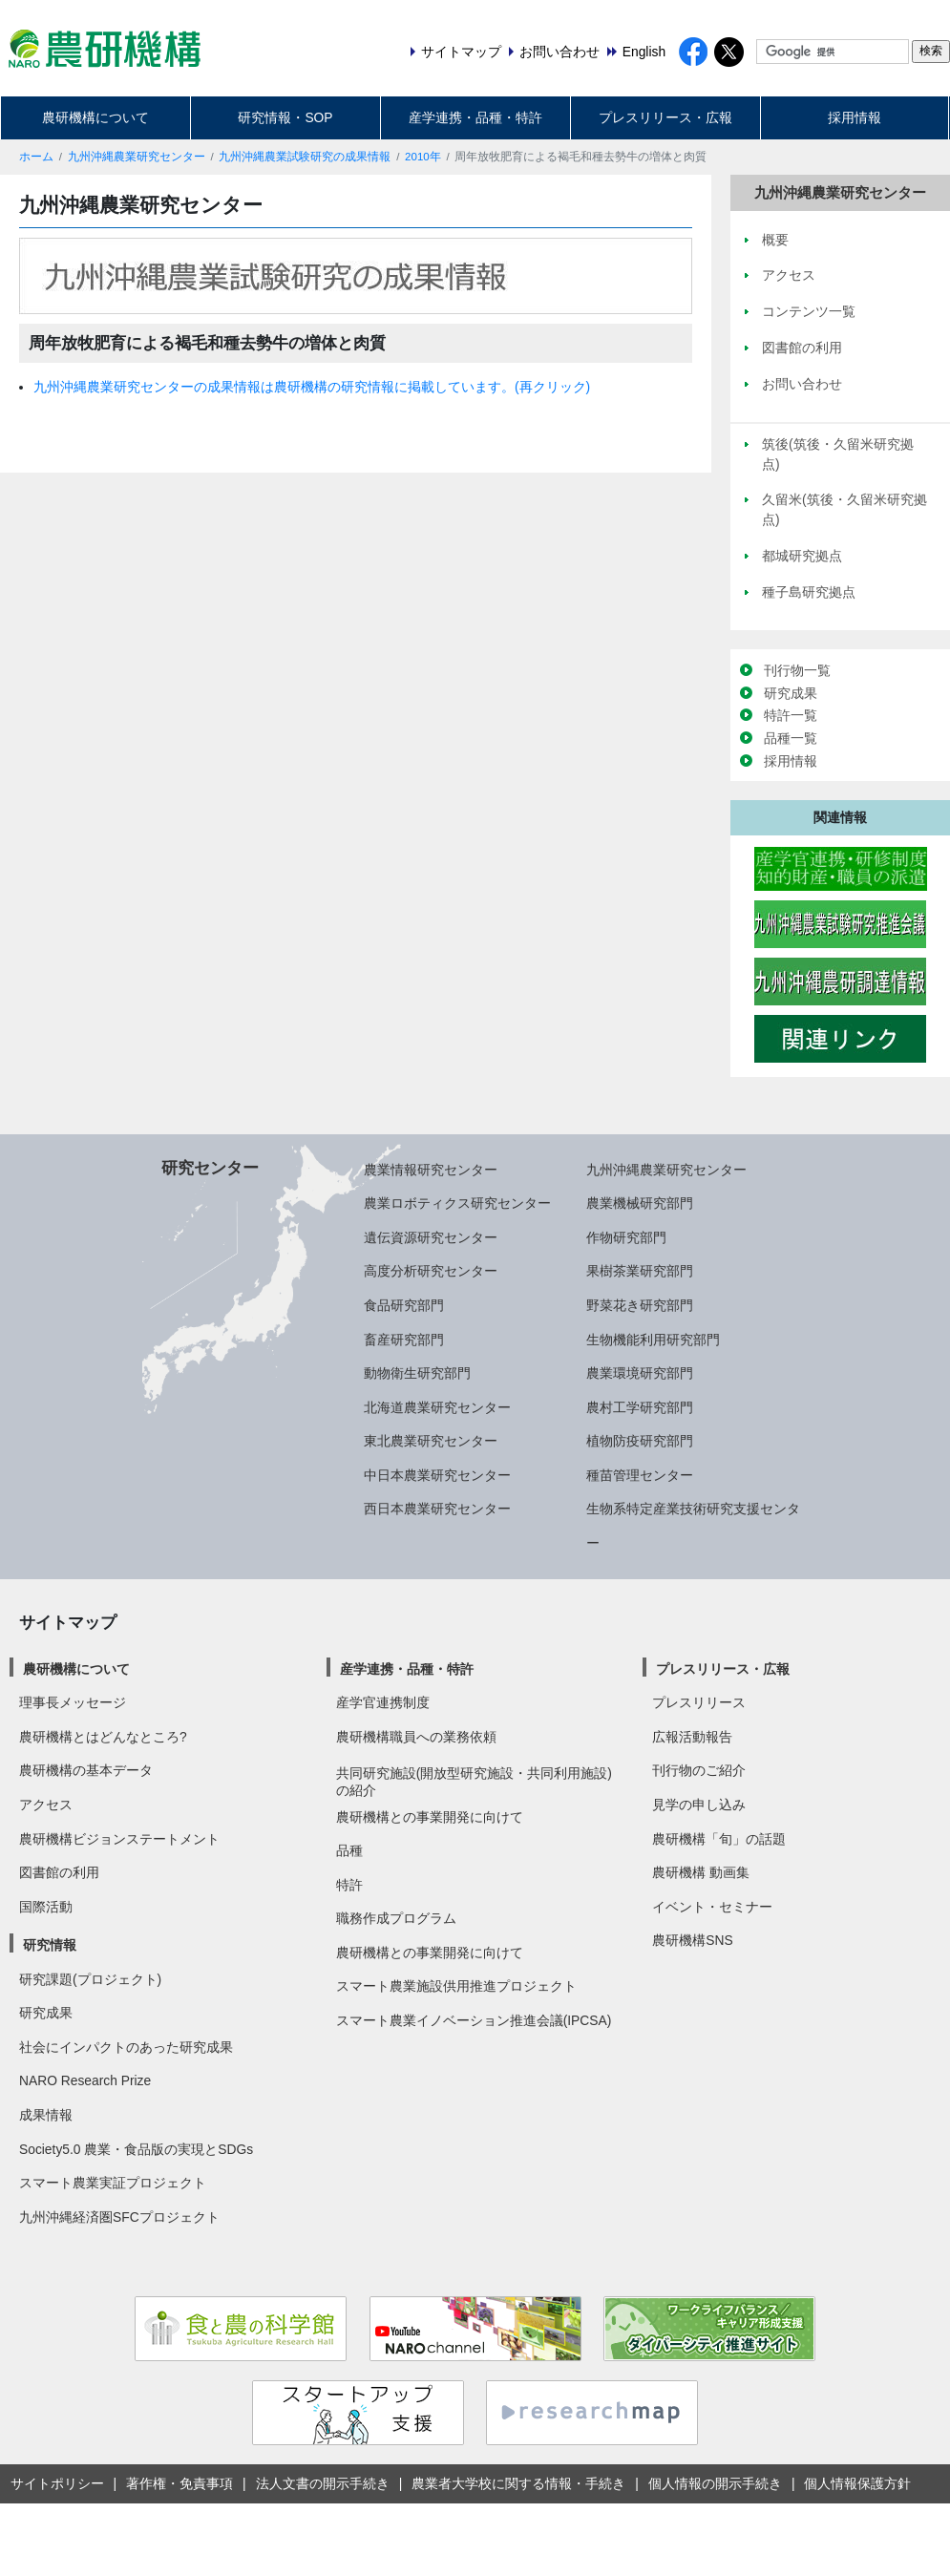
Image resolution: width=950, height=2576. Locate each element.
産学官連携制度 (383, 1702)
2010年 (423, 156)
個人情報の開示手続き (715, 2483)
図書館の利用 (59, 1872)
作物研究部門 (626, 1237)
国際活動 (46, 1906)
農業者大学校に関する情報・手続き (518, 2483)
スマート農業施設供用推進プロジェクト (456, 1986)
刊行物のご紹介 (699, 1770)
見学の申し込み (699, 1804)
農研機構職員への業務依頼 (416, 1736)
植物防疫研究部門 (639, 1440)
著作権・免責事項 (179, 2483)
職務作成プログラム (396, 1918)
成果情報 (46, 2114)
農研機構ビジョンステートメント (119, 1839)
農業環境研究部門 (639, 1373)
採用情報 (854, 117)
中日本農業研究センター (437, 1475)
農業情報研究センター (430, 1169)
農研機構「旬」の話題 (719, 1839)
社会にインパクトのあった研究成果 (126, 2047)
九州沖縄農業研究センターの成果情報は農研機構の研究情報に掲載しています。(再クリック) (311, 386)
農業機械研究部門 (639, 1203)
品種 (349, 1850)
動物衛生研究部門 (417, 1373)
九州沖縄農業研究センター (136, 156)
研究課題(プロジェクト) (90, 1979)
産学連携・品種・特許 (475, 117)
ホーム (36, 156)
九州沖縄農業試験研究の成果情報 (305, 156)
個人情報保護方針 (857, 2483)
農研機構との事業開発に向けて (429, 1817)
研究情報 (49, 1945)
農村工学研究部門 (639, 1407)
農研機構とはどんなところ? (103, 1736)
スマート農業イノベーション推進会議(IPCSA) (474, 2020)
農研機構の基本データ (86, 1770)
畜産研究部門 (404, 1339)
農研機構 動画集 (700, 1872)
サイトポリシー (57, 2483)
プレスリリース (699, 1702)
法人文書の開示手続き (323, 2483)
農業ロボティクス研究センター (457, 1203)
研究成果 (790, 693)
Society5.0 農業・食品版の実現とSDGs (136, 2149)
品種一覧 (790, 738)
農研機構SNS (692, 1940)
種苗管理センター (639, 1475)
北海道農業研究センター (437, 1407)
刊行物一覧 (797, 670)
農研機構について (95, 117)
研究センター (210, 1167)
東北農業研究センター (430, 1440)
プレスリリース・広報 (665, 117)
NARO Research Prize (85, 2080)
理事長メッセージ (72, 1702)
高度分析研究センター (430, 1270)
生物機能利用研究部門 (653, 1339)
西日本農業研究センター (437, 1508)
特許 (349, 1884)
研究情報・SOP (285, 117)
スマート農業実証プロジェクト (112, 2182)
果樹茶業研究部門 (639, 1270)
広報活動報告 (692, 1736)
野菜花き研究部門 (639, 1305)
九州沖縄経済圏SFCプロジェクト (119, 2217)
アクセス (46, 1804)
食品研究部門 (404, 1305)
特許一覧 (790, 715)
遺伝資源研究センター (430, 1237)
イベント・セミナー (712, 1906)
